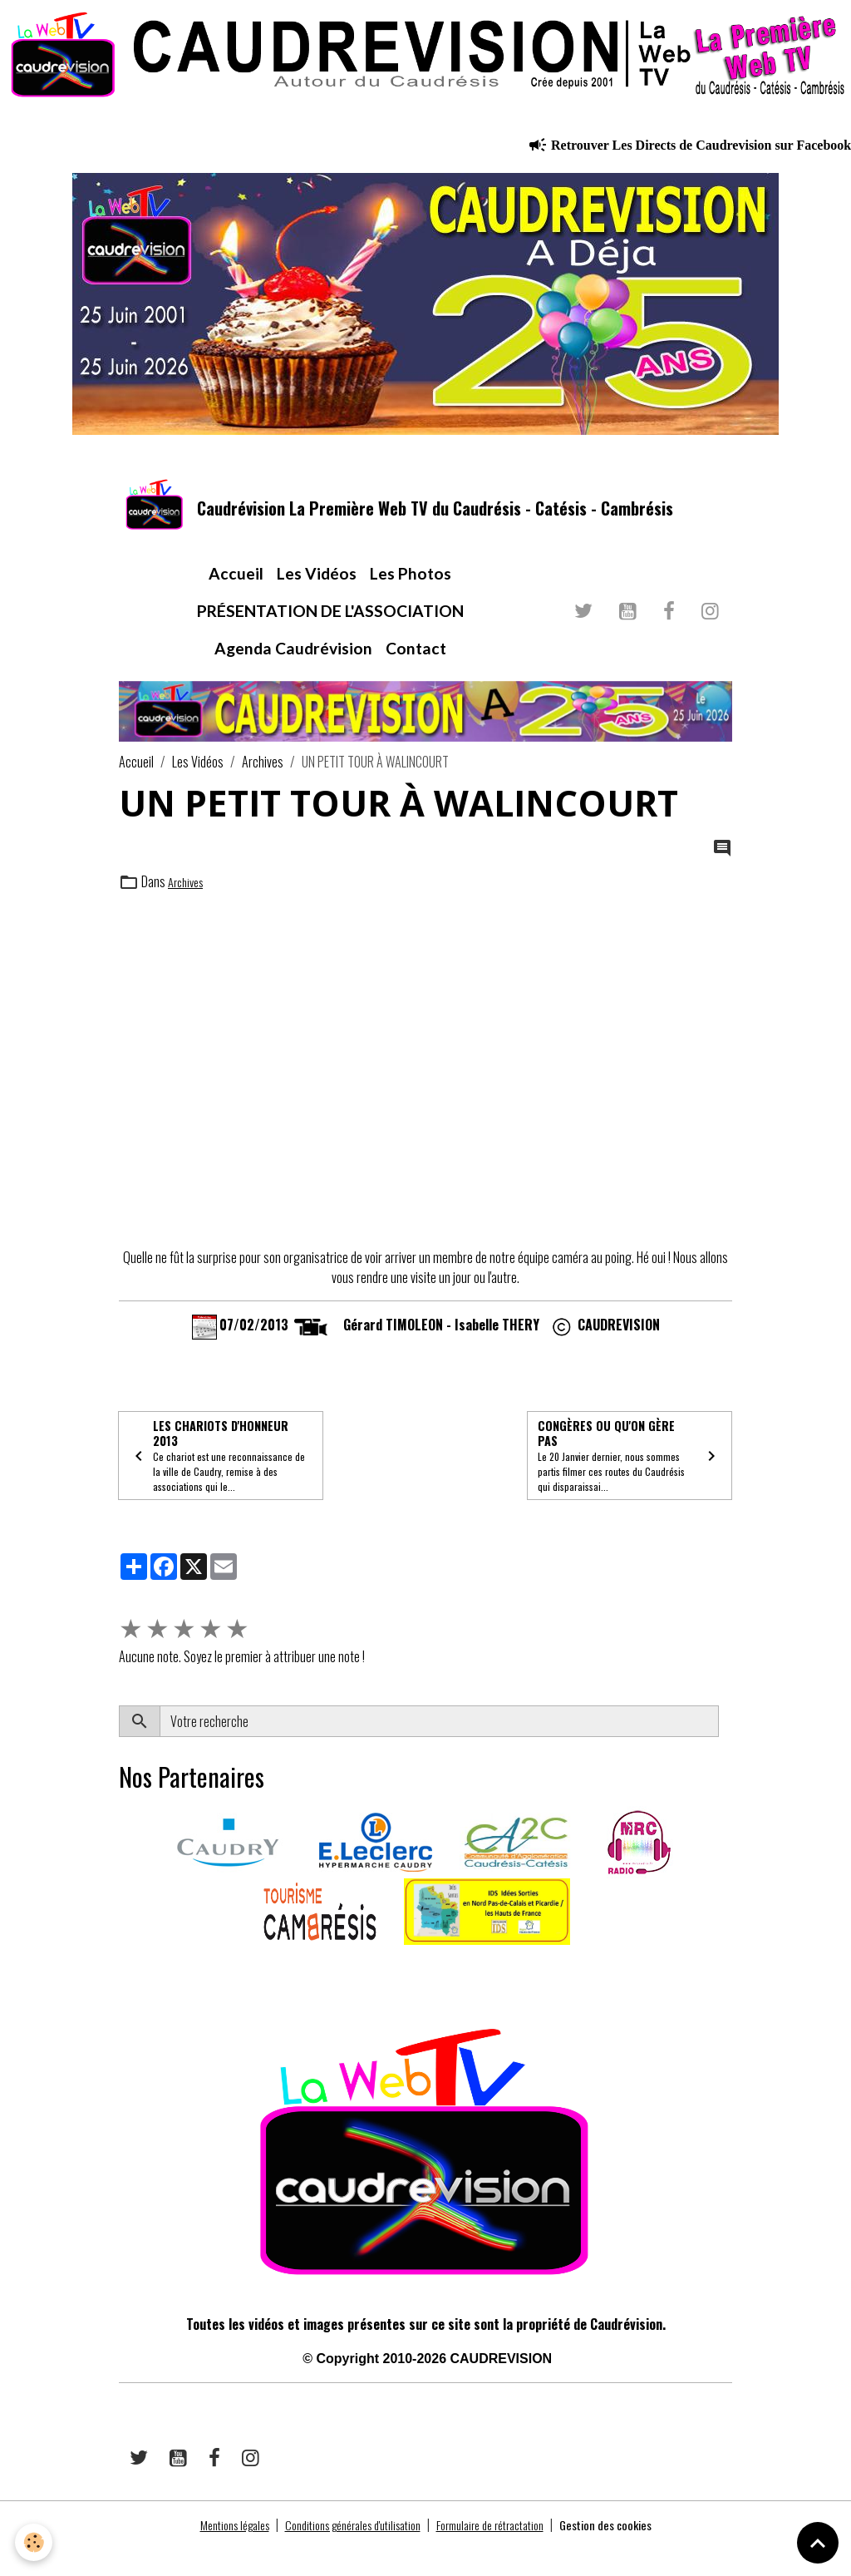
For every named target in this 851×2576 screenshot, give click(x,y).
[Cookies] (35, 2541)
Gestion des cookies (632, 2553)
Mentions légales (209, 2553)
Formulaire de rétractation (502, 2553)
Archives (262, 781)
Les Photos (410, 592)
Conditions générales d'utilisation (345, 2553)
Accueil (236, 592)
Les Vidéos (317, 592)
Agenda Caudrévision (293, 666)
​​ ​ (120, 1996)
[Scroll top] (818, 2543)
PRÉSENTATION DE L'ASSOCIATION (330, 629)
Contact (416, 666)
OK (725, 1749)
